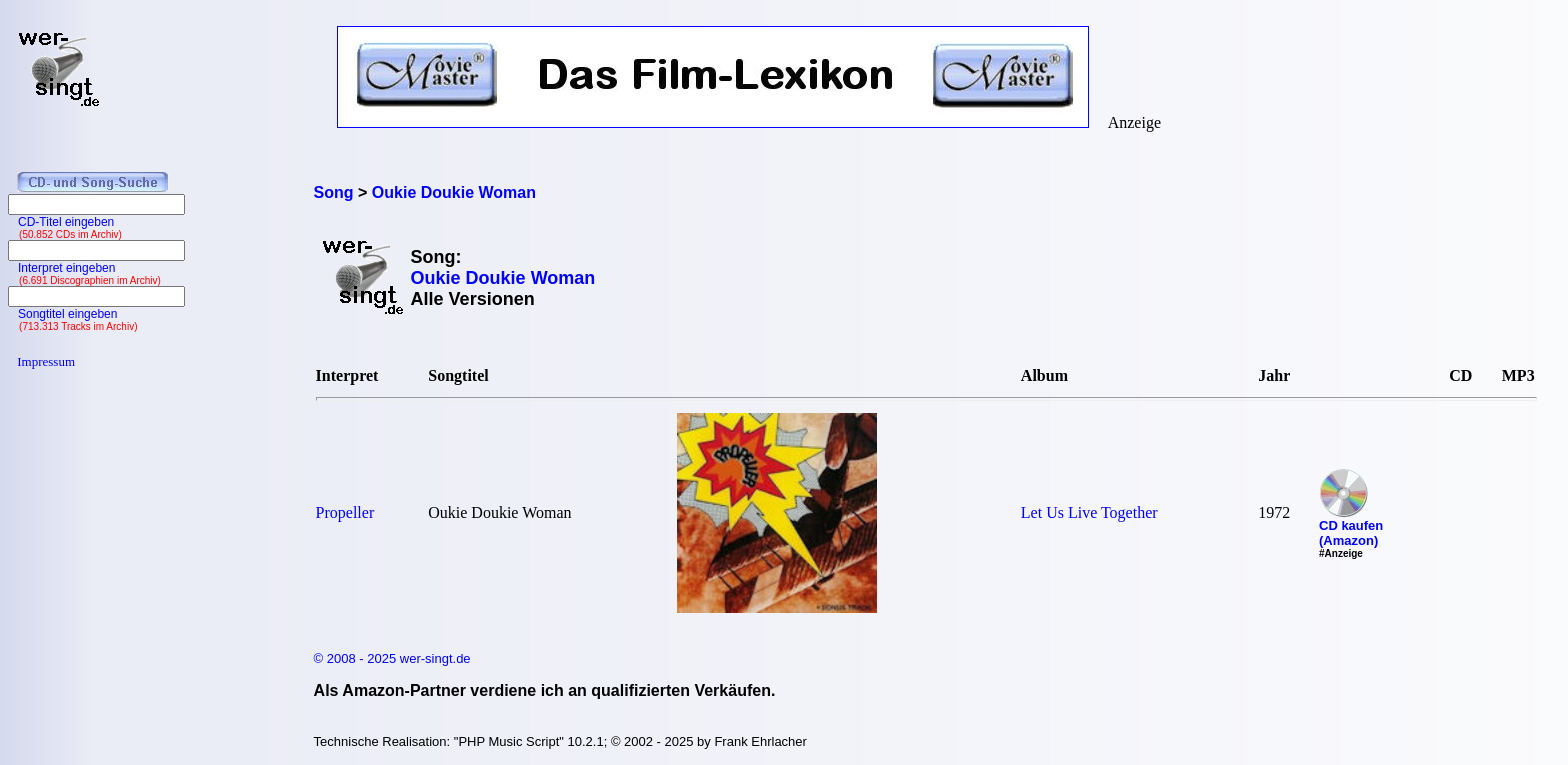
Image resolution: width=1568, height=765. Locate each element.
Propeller (345, 512)
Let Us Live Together (1089, 512)
